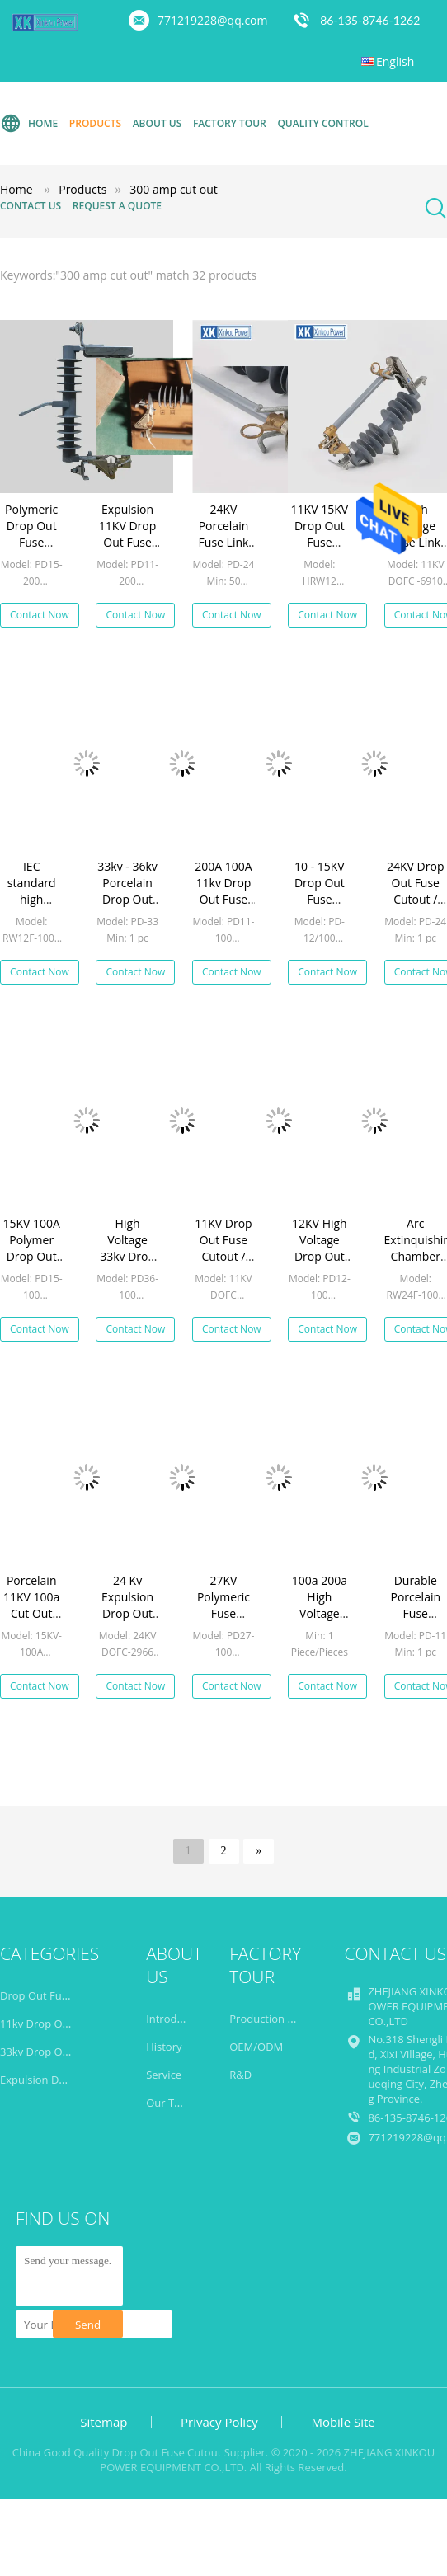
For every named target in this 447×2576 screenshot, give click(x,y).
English (395, 61)
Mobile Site (342, 2422)
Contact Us (30, 206)
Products (95, 123)
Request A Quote (117, 206)
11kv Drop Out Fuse (49, 2023)
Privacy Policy (219, 2422)
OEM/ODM (256, 2046)
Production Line (268, 2018)
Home (29, 123)
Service (163, 2074)
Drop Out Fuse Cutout (55, 1995)
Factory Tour (229, 123)
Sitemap (103, 2422)
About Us (157, 123)
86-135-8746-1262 (370, 20)
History (163, 2046)
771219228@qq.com (213, 20)
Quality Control (322, 123)
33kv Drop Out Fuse (49, 2051)
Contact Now (39, 615)
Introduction (177, 2018)
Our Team (171, 2102)
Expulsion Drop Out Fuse (62, 2079)
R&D (240, 2074)
